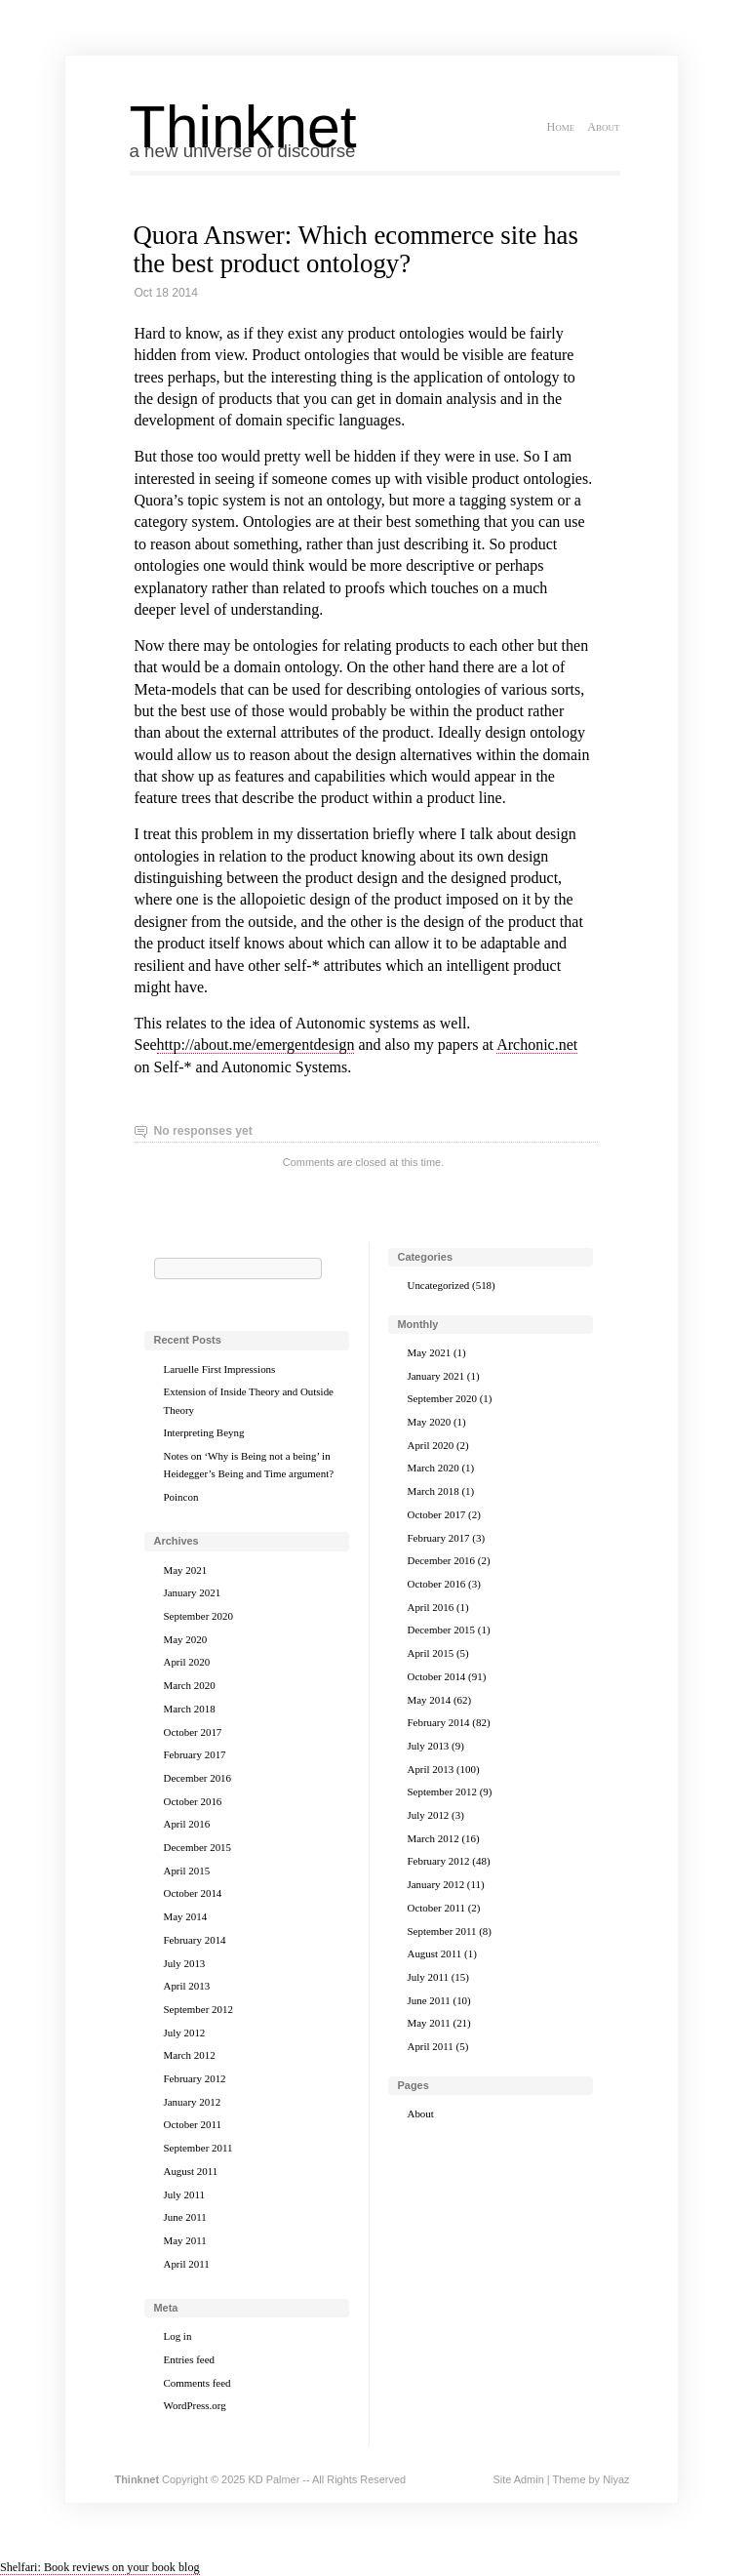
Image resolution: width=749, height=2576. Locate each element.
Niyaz (616, 2479)
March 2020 (190, 1685)
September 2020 (198, 1616)
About (603, 127)
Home (560, 127)
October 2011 (192, 2124)
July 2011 (184, 2194)
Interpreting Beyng (204, 1432)
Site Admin (518, 2479)
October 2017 (193, 1732)
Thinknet (243, 127)
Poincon (181, 1497)
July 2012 (185, 2032)
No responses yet (203, 1131)
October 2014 (193, 1893)
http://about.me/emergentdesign (256, 1044)
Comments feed (197, 2383)
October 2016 (193, 1801)
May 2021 (186, 1570)
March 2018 (190, 1708)
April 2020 (187, 1662)
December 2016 (198, 1778)
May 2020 (186, 1639)
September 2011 (198, 2147)
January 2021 (192, 1592)
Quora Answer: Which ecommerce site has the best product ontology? (356, 249)
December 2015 (198, 1847)
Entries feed (190, 2359)
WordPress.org (195, 2405)
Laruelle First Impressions (220, 1369)
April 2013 (187, 1986)
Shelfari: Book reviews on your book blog (100, 2567)
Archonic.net (536, 1044)
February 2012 (195, 2078)
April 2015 (187, 1870)
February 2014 (195, 1940)
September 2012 (198, 2009)
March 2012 (190, 2055)
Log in (178, 2336)
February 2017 (195, 1754)
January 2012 (192, 2102)
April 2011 (187, 2264)
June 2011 (185, 2217)
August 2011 (191, 2171)
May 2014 (186, 1916)
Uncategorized (439, 1285)
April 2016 (187, 1824)
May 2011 (185, 2240)
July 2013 (185, 1963)
